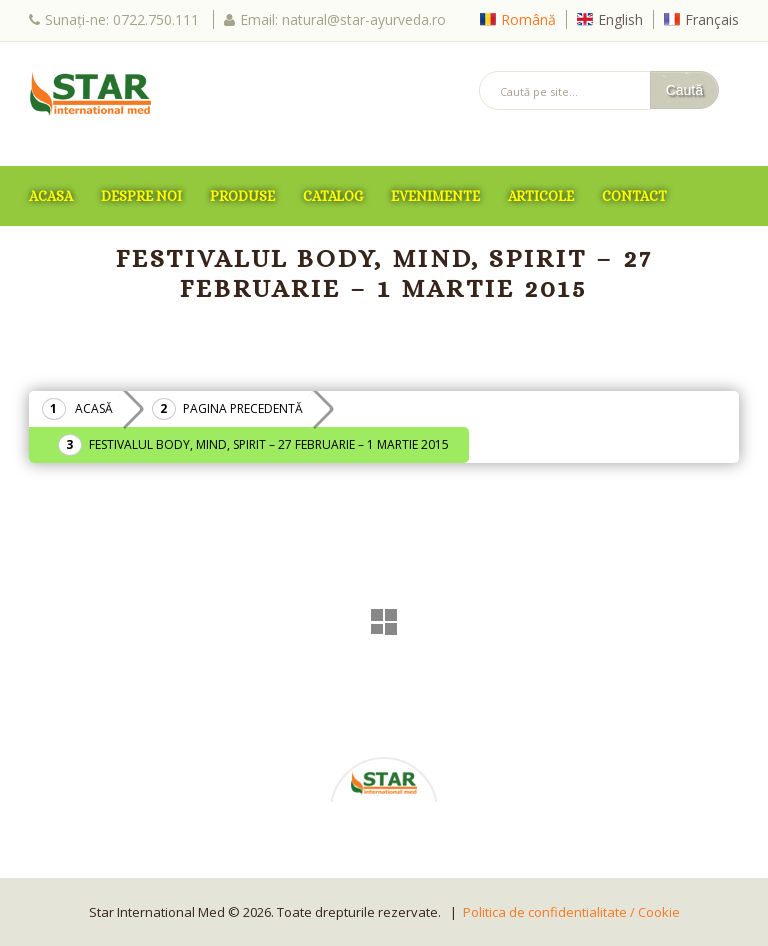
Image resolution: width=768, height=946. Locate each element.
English (620, 19)
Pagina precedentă (243, 408)
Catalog (333, 196)
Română (528, 19)
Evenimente (435, 196)
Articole (541, 196)
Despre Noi (141, 196)
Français (712, 19)
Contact (634, 196)
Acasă (94, 408)
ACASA (51, 196)
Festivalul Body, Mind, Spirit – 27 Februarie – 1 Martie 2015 (269, 444)
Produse (242, 196)
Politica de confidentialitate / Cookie (571, 912)
